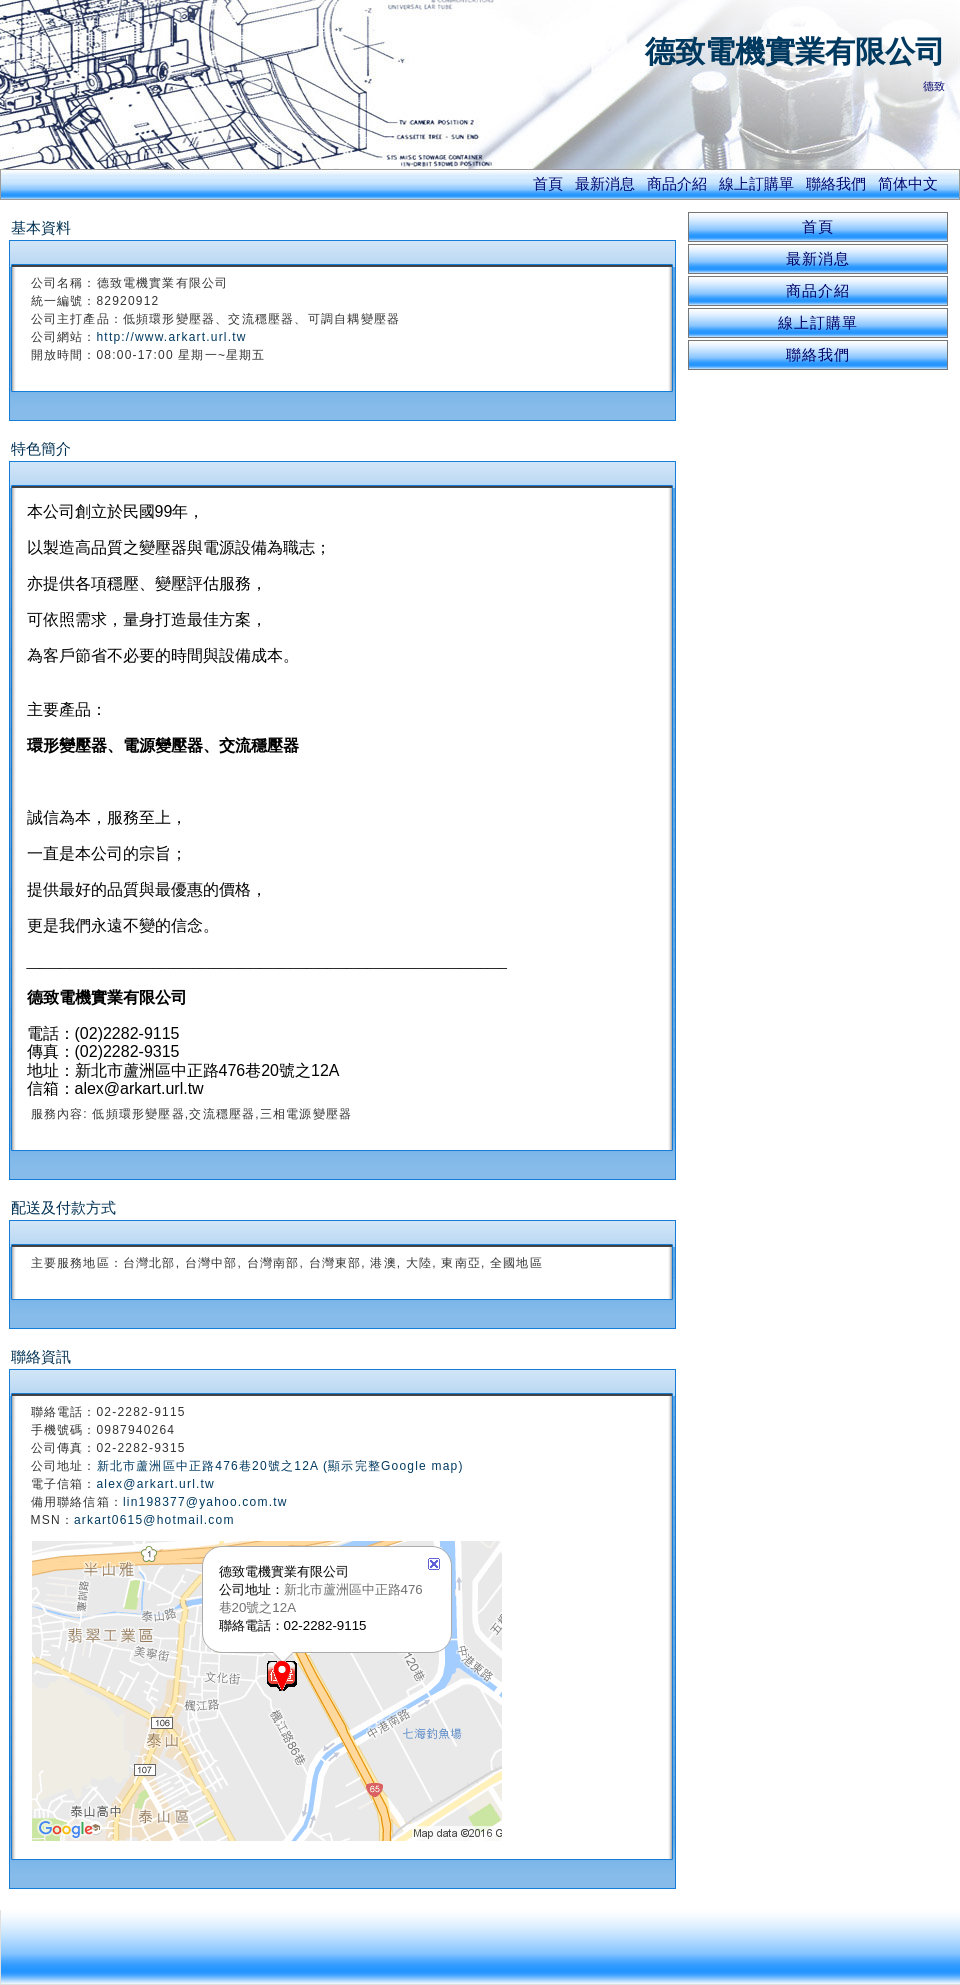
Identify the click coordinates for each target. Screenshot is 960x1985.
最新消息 (605, 183)
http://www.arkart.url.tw (172, 337)
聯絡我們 (836, 183)
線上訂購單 (756, 183)
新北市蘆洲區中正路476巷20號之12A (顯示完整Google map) (280, 1466)
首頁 (548, 183)
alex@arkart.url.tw (156, 1484)
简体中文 (908, 183)
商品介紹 (677, 183)
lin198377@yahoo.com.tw (205, 1502)
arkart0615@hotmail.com (154, 1520)
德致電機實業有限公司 (795, 51)
